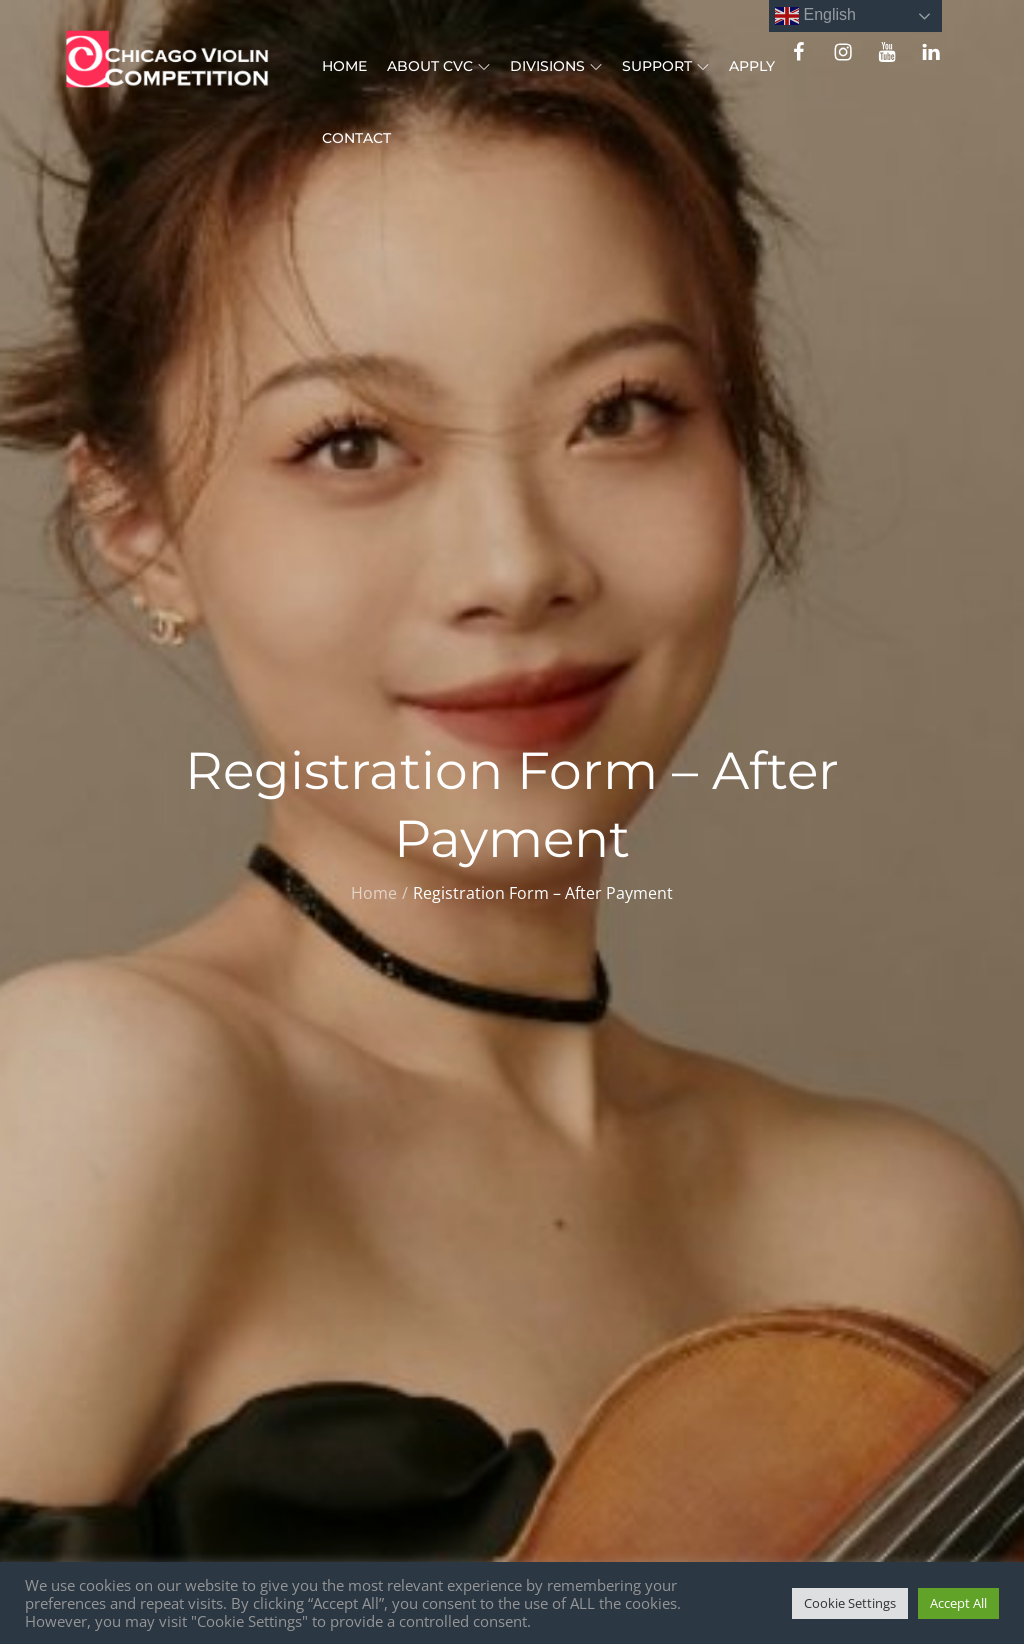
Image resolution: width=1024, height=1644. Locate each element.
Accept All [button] (958, 1603)
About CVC (438, 66)
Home (344, 66)
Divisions (556, 66)
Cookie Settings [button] (850, 1603)
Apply (752, 66)
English (815, 16)
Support (665, 66)
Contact (356, 138)
